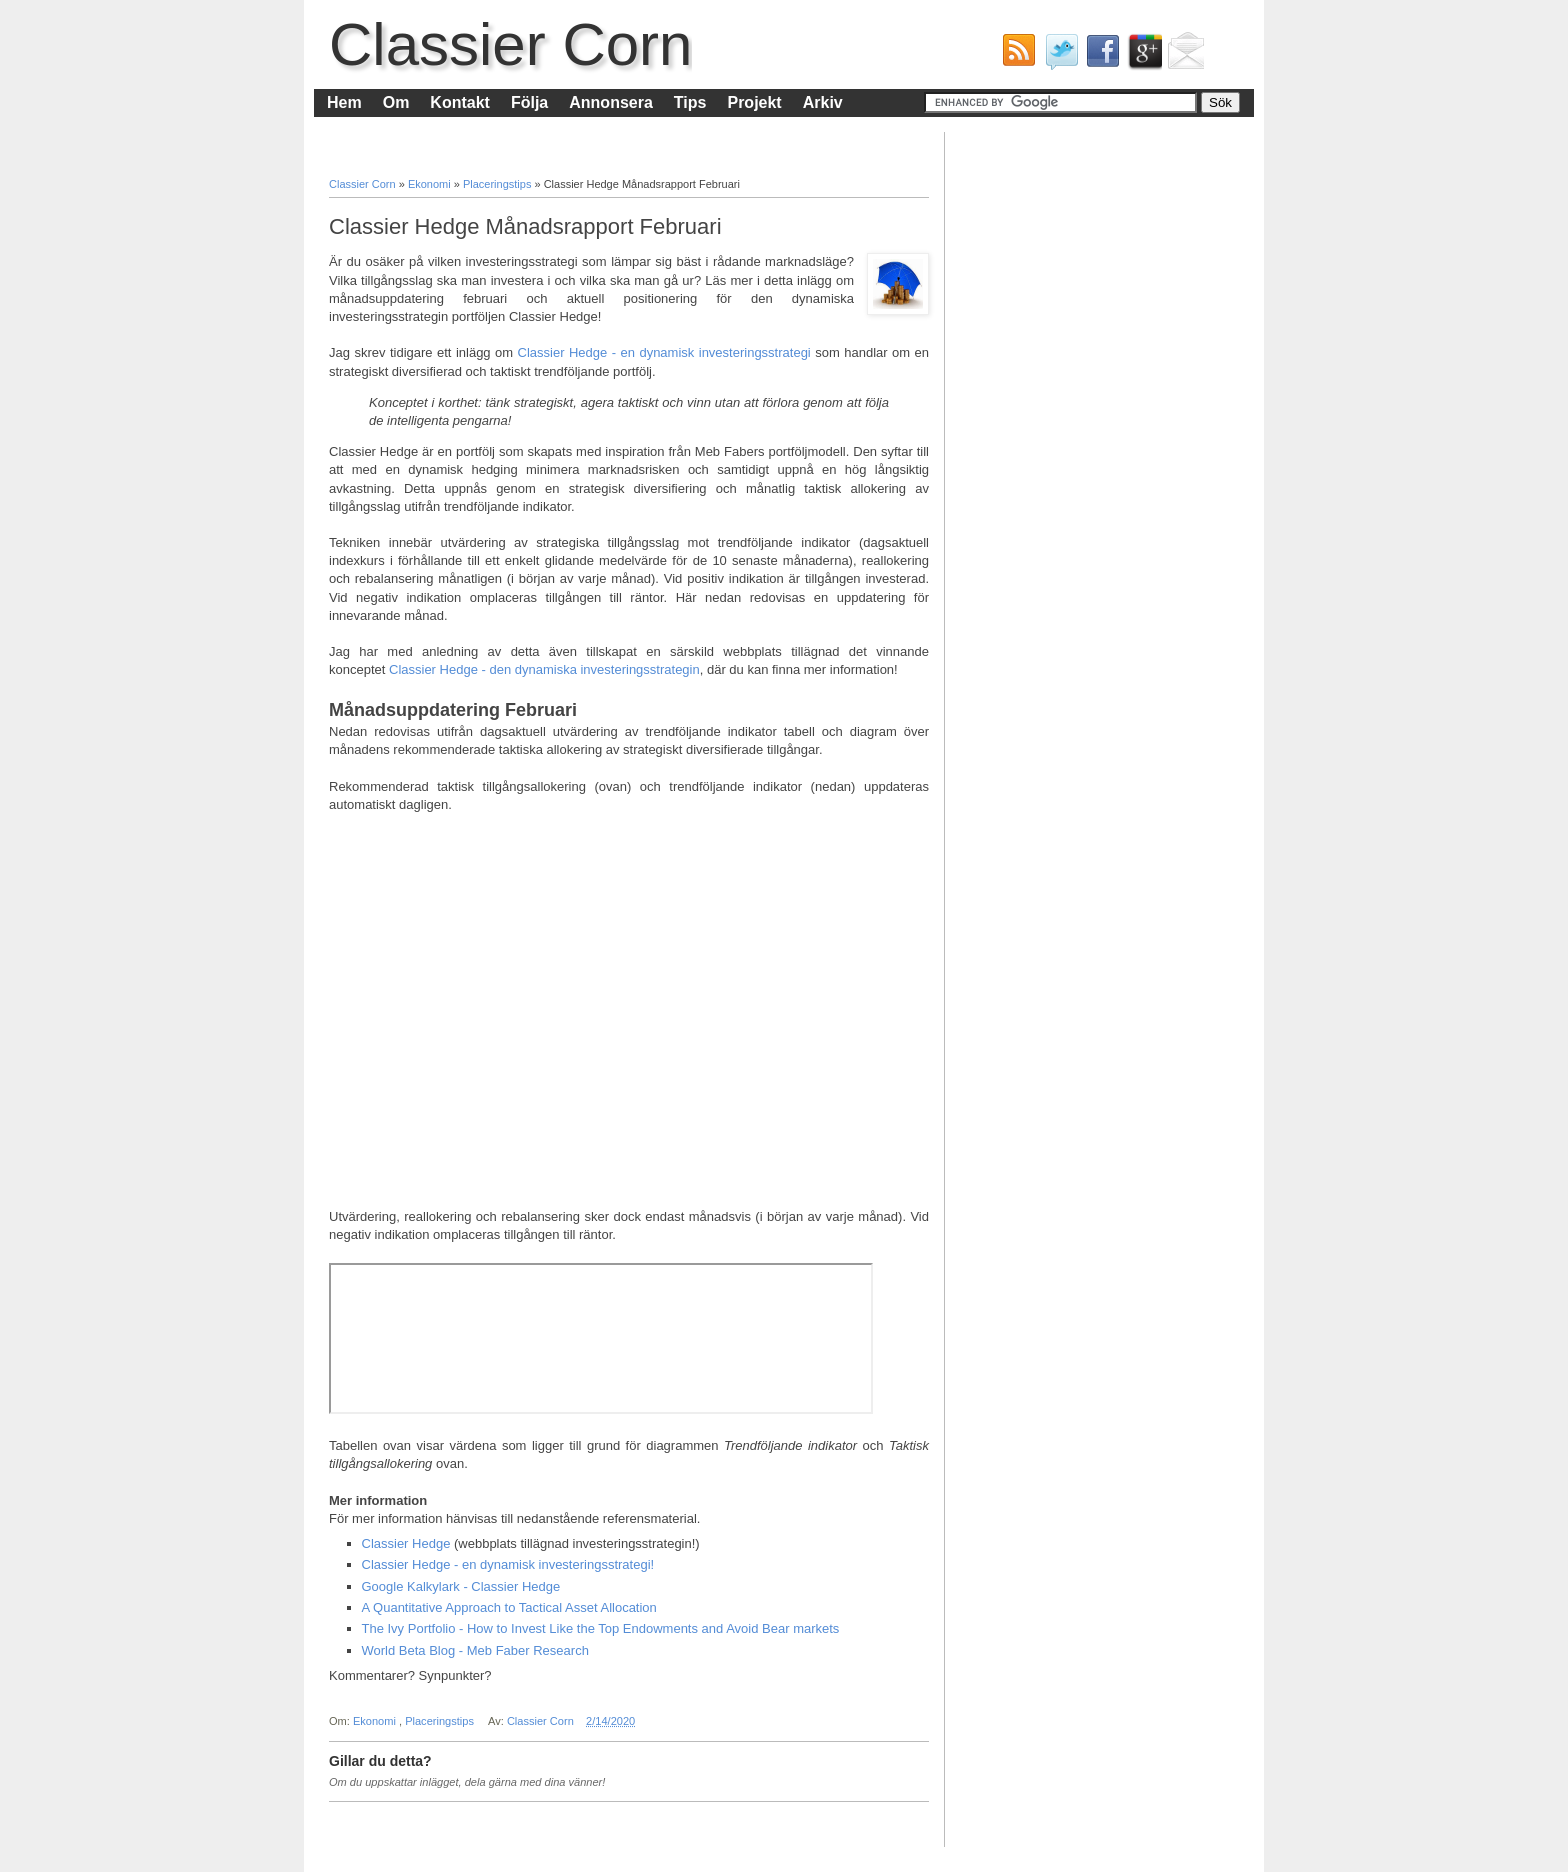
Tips (690, 102)
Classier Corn (510, 44)
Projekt (754, 102)
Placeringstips (499, 184)
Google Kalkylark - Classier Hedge (461, 1586)
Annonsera (611, 102)
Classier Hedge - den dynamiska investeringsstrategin (544, 669)
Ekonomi (431, 184)
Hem (344, 102)
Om (396, 102)
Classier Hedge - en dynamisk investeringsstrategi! (508, 1564)
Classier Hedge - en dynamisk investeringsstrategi (664, 352)
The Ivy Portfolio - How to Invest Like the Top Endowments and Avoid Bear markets (601, 1628)
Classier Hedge (406, 1543)
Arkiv (823, 102)
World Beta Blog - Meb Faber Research (475, 1650)
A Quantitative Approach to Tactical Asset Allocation (509, 1607)
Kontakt (460, 102)
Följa (529, 102)
